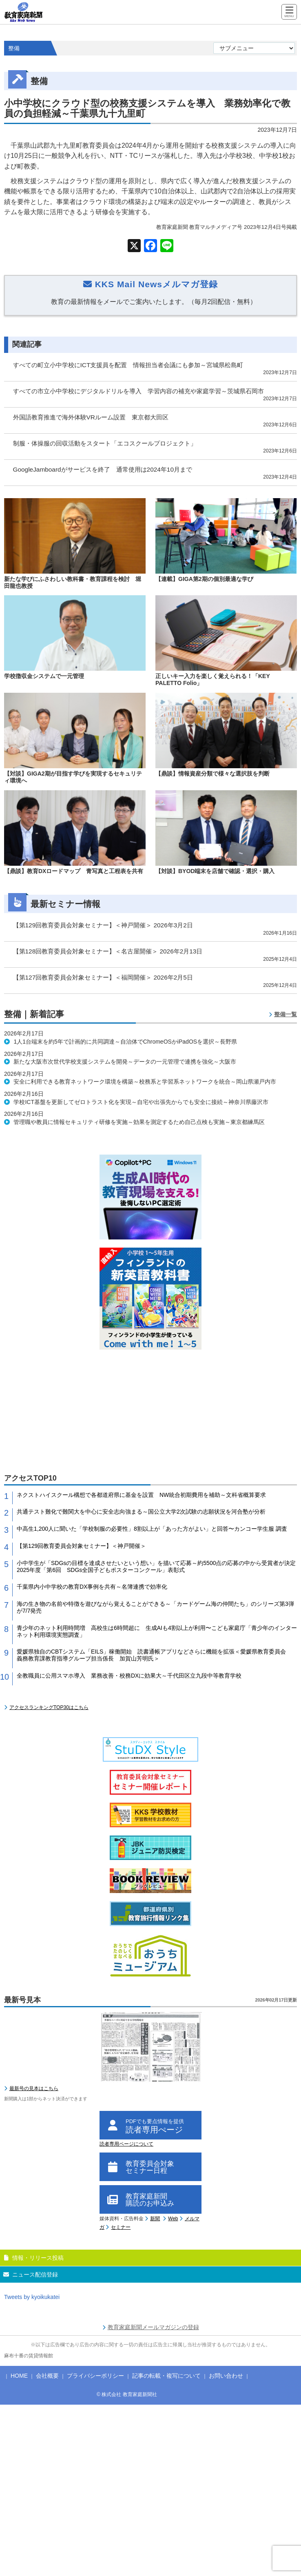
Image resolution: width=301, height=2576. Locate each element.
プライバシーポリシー (95, 2375)
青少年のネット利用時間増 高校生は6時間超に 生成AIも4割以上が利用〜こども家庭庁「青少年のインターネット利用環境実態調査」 (157, 1631)
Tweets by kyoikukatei (32, 2297)
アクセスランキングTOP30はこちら (49, 1707)
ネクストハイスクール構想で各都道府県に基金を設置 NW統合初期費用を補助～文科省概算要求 (141, 1495)
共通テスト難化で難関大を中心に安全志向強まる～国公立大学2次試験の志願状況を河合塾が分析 (141, 1511)
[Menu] (289, 12)
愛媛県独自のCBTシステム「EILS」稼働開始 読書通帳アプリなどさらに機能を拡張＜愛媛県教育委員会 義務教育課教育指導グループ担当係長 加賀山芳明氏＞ (154, 1655)
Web (173, 2218)
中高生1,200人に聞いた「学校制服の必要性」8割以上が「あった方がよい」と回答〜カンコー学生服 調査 (152, 1528)
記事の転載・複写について (166, 2375)
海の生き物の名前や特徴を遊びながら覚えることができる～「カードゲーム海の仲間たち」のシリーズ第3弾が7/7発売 (155, 1607)
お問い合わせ (226, 2375)
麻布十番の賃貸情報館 (28, 2356)
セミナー (121, 2227)
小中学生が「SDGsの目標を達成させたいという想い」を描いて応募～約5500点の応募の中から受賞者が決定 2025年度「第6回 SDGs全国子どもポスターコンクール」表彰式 (157, 1566)
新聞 (155, 2218)
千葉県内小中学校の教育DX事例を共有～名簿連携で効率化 (92, 1586)
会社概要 (47, 2375)
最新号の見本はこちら (33, 2088)
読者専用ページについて (126, 2144)
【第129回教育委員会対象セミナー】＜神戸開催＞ (81, 1546)
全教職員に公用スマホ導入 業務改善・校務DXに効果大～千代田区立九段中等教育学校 (129, 1675)
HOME (19, 2375)
